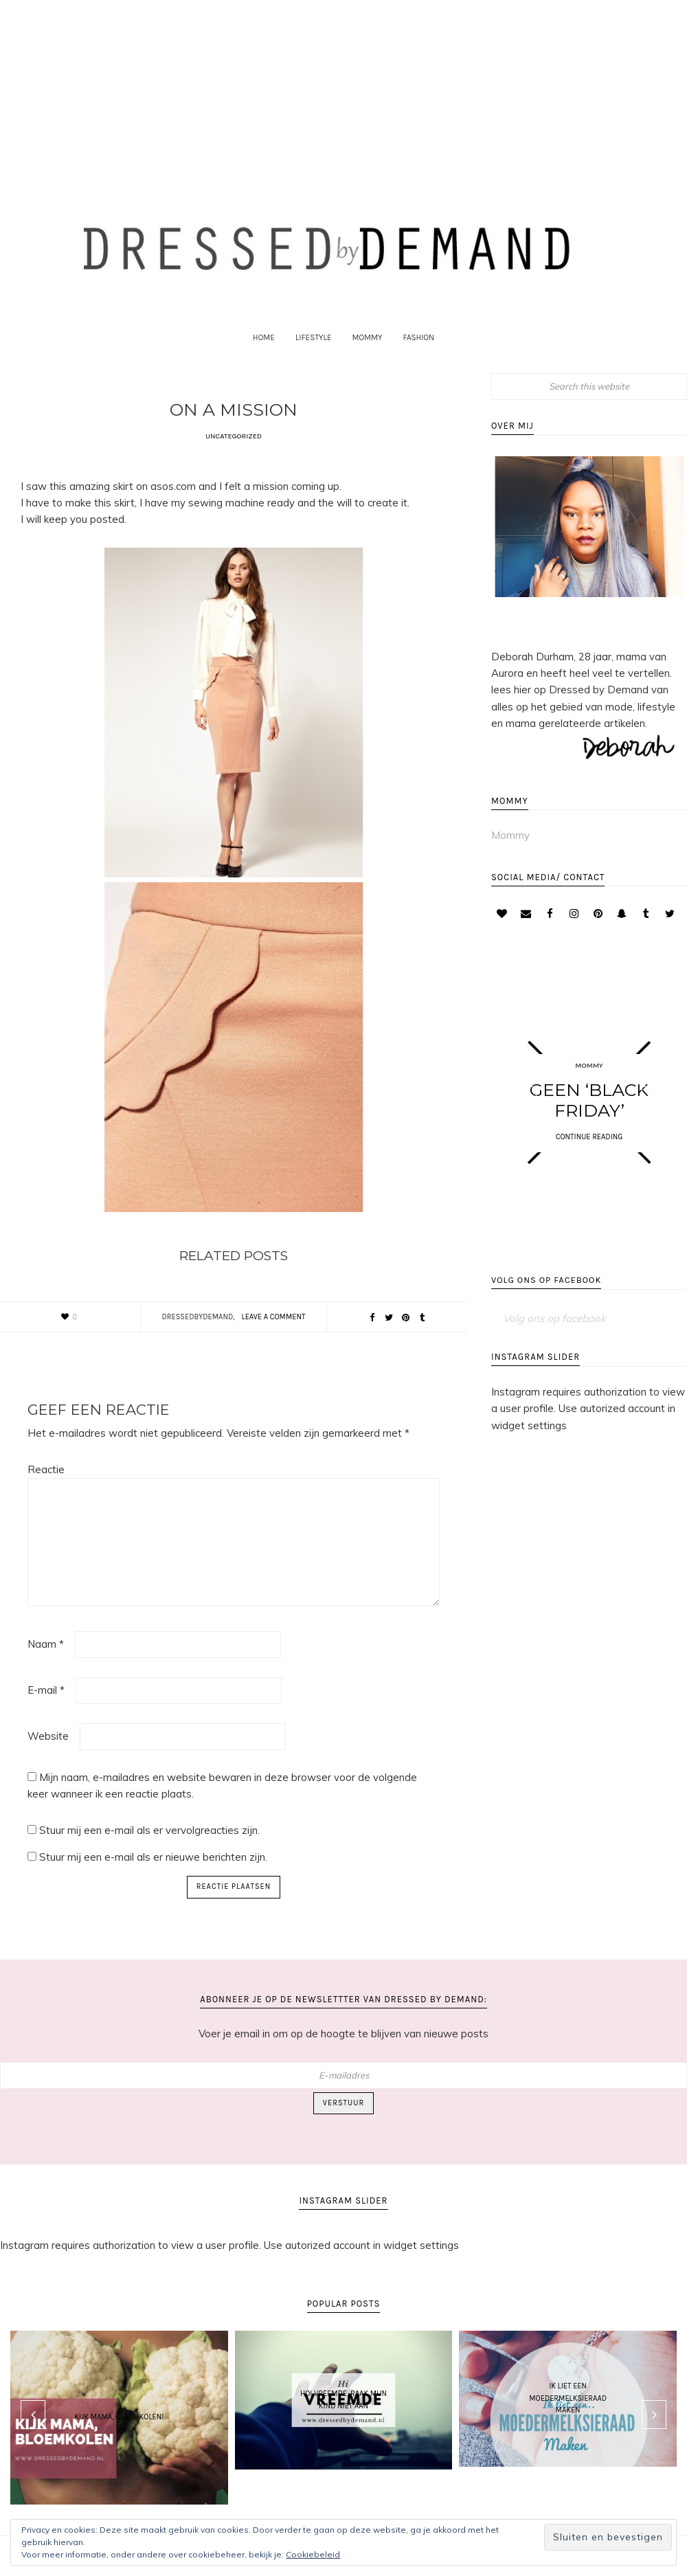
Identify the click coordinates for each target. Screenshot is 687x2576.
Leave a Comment (274, 1327)
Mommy (510, 846)
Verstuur (343, 2113)
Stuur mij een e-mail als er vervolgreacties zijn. (149, 1840)
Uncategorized (233, 446)
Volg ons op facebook (546, 1294)
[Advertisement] (343, 84)
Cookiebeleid (313, 2554)
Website (48, 1746)
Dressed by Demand (343, 251)
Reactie (46, 1479)
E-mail (46, 1700)
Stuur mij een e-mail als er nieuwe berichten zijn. (153, 1867)
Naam (45, 1654)
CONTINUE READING (589, 1147)
